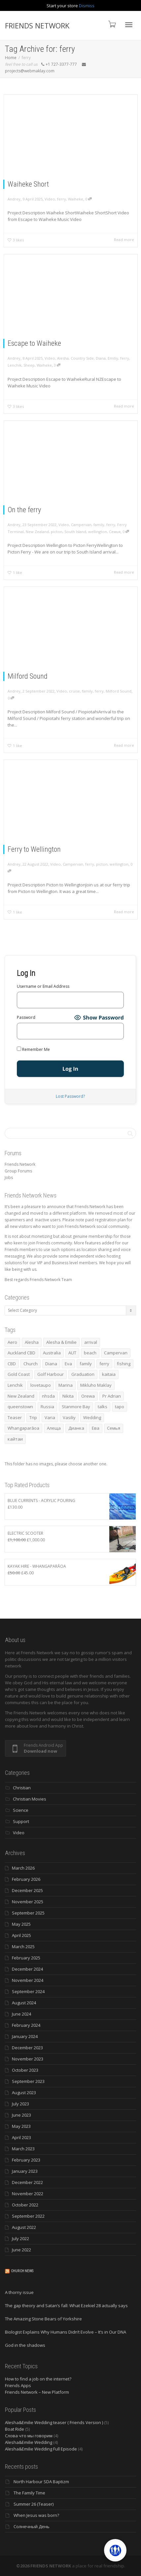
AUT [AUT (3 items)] (72, 1353)
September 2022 (28, 2216)
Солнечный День (32, 2526)
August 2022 (24, 2227)
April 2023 (21, 2137)
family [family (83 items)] (86, 1364)
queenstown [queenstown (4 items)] (20, 1407)
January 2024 (25, 2036)
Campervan (81, 524)
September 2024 (28, 1991)
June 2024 (21, 2014)
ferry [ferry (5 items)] (104, 1364)
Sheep (29, 364)
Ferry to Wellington (35, 849)
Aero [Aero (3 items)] (12, 1342)
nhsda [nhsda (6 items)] (48, 1396)
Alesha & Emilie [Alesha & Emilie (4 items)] (61, 1342)
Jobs (9, 1177)
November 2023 (27, 2059)
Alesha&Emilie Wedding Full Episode (41, 2449)
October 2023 (25, 2070)
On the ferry (25, 510)
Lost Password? (70, 1096)
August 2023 (24, 2092)
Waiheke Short (28, 184)
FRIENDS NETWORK (37, 25)
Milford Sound (28, 676)
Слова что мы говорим (29, 2436)
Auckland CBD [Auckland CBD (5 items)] (21, 1353)
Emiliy (112, 357)
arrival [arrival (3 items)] (90, 1342)
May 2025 (21, 1924)
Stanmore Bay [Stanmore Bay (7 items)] (76, 1407)
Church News (22, 2271)
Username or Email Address (43, 986)
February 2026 (26, 1879)
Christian (22, 1788)
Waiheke (75, 199)
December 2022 (27, 2182)
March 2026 (23, 1868)
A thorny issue (19, 2292)
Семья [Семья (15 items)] (113, 1428)
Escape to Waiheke (35, 343)
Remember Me (33, 1049)
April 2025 (21, 1935)
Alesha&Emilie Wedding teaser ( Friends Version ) (54, 2422)
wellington (97, 531)
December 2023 (27, 2048)
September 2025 (28, 1913)
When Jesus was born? (36, 2515)
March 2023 (23, 2149)
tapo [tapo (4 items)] (119, 1407)
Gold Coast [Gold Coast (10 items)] (19, 1374)
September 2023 (28, 2081)
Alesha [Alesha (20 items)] (32, 1342)
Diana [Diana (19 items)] (51, 1364)
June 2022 (21, 2250)
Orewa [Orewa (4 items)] (88, 1396)
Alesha (63, 357)
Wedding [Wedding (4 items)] (92, 1417)
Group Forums (18, 1171)
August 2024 (24, 2003)
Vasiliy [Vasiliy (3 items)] (69, 1417)
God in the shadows (25, 2345)
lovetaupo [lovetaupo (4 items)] (40, 1385)
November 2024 (27, 1980)
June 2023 (21, 2115)
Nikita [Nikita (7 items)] (68, 1396)
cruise (74, 690)
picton (56, 531)
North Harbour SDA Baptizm (41, 2482)
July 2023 (20, 2104)
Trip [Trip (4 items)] (33, 1417)
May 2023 (21, 2126)
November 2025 (27, 1902)
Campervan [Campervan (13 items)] (115, 1353)
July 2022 (20, 2238)
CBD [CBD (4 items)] (12, 1364)
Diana (100, 357)
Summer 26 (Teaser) (33, 2504)
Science (20, 1810)
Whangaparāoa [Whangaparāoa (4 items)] (23, 1428)
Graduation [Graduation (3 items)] (82, 1374)
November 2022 (27, 2194)
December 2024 (27, 1969)
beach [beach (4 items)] (90, 1353)
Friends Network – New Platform (37, 2392)
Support (21, 1821)
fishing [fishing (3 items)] (123, 1364)
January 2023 (25, 2171)
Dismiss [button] (86, 6)
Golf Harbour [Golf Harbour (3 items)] (50, 1374)
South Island (75, 531)
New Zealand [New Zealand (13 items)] (21, 1396)
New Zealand (38, 531)
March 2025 (23, 1947)
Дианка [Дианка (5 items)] (76, 1428)
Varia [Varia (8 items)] (50, 1417)
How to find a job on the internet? (38, 2379)
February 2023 (26, 2160)
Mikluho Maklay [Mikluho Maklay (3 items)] (96, 1385)
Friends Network (20, 1164)
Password (26, 1017)
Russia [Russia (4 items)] (47, 1407)
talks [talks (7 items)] (102, 1407)
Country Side (82, 357)
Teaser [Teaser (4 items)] (15, 1417)
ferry (61, 199)
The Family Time (29, 2493)
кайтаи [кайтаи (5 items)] (15, 1439)
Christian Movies (29, 1799)
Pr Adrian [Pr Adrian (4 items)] (111, 1396)
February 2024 (26, 2025)
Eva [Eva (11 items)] (68, 1364)
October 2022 (25, 2205)
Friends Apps (18, 2385)
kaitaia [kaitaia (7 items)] (109, 1374)
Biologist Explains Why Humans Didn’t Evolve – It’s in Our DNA (65, 2332)
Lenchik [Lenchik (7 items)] (15, 1385)
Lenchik (15, 364)
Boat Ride (14, 2429)
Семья (114, 531)
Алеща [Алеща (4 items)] (54, 1428)
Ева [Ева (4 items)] (95, 1428)
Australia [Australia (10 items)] (52, 1353)
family (98, 524)
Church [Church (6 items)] (30, 1364)
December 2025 (27, 1890)
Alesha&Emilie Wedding (28, 2442)
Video (50, 199)
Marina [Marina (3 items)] (65, 1385)
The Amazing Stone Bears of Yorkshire (43, 2319)
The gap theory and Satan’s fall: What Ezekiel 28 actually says (66, 2305)
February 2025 (26, 1958)
